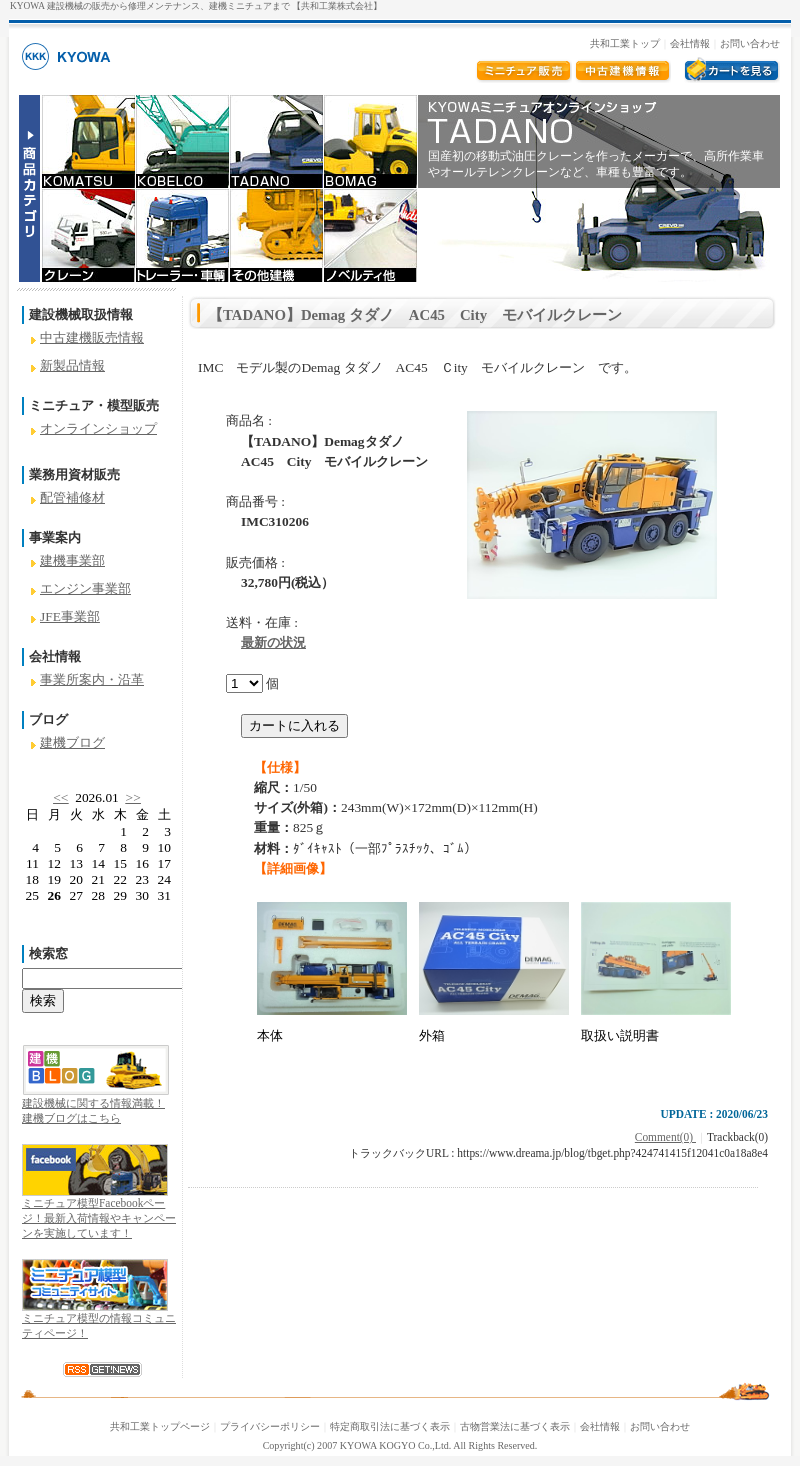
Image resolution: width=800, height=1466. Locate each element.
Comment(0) (665, 1137)
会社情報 (690, 43)
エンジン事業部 (85, 588)
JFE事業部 (70, 616)
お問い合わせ (750, 43)
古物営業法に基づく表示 (515, 1426)
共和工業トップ (625, 43)
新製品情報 (72, 365)
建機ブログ (72, 742)
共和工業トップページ (160, 1426)
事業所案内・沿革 (92, 679)
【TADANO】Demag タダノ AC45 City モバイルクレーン (415, 315)
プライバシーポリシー (270, 1426)
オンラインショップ (98, 428)
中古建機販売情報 (92, 337)
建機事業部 (72, 560)
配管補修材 (72, 497)
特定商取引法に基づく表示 (390, 1426)
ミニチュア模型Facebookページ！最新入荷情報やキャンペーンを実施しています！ (99, 1218)
